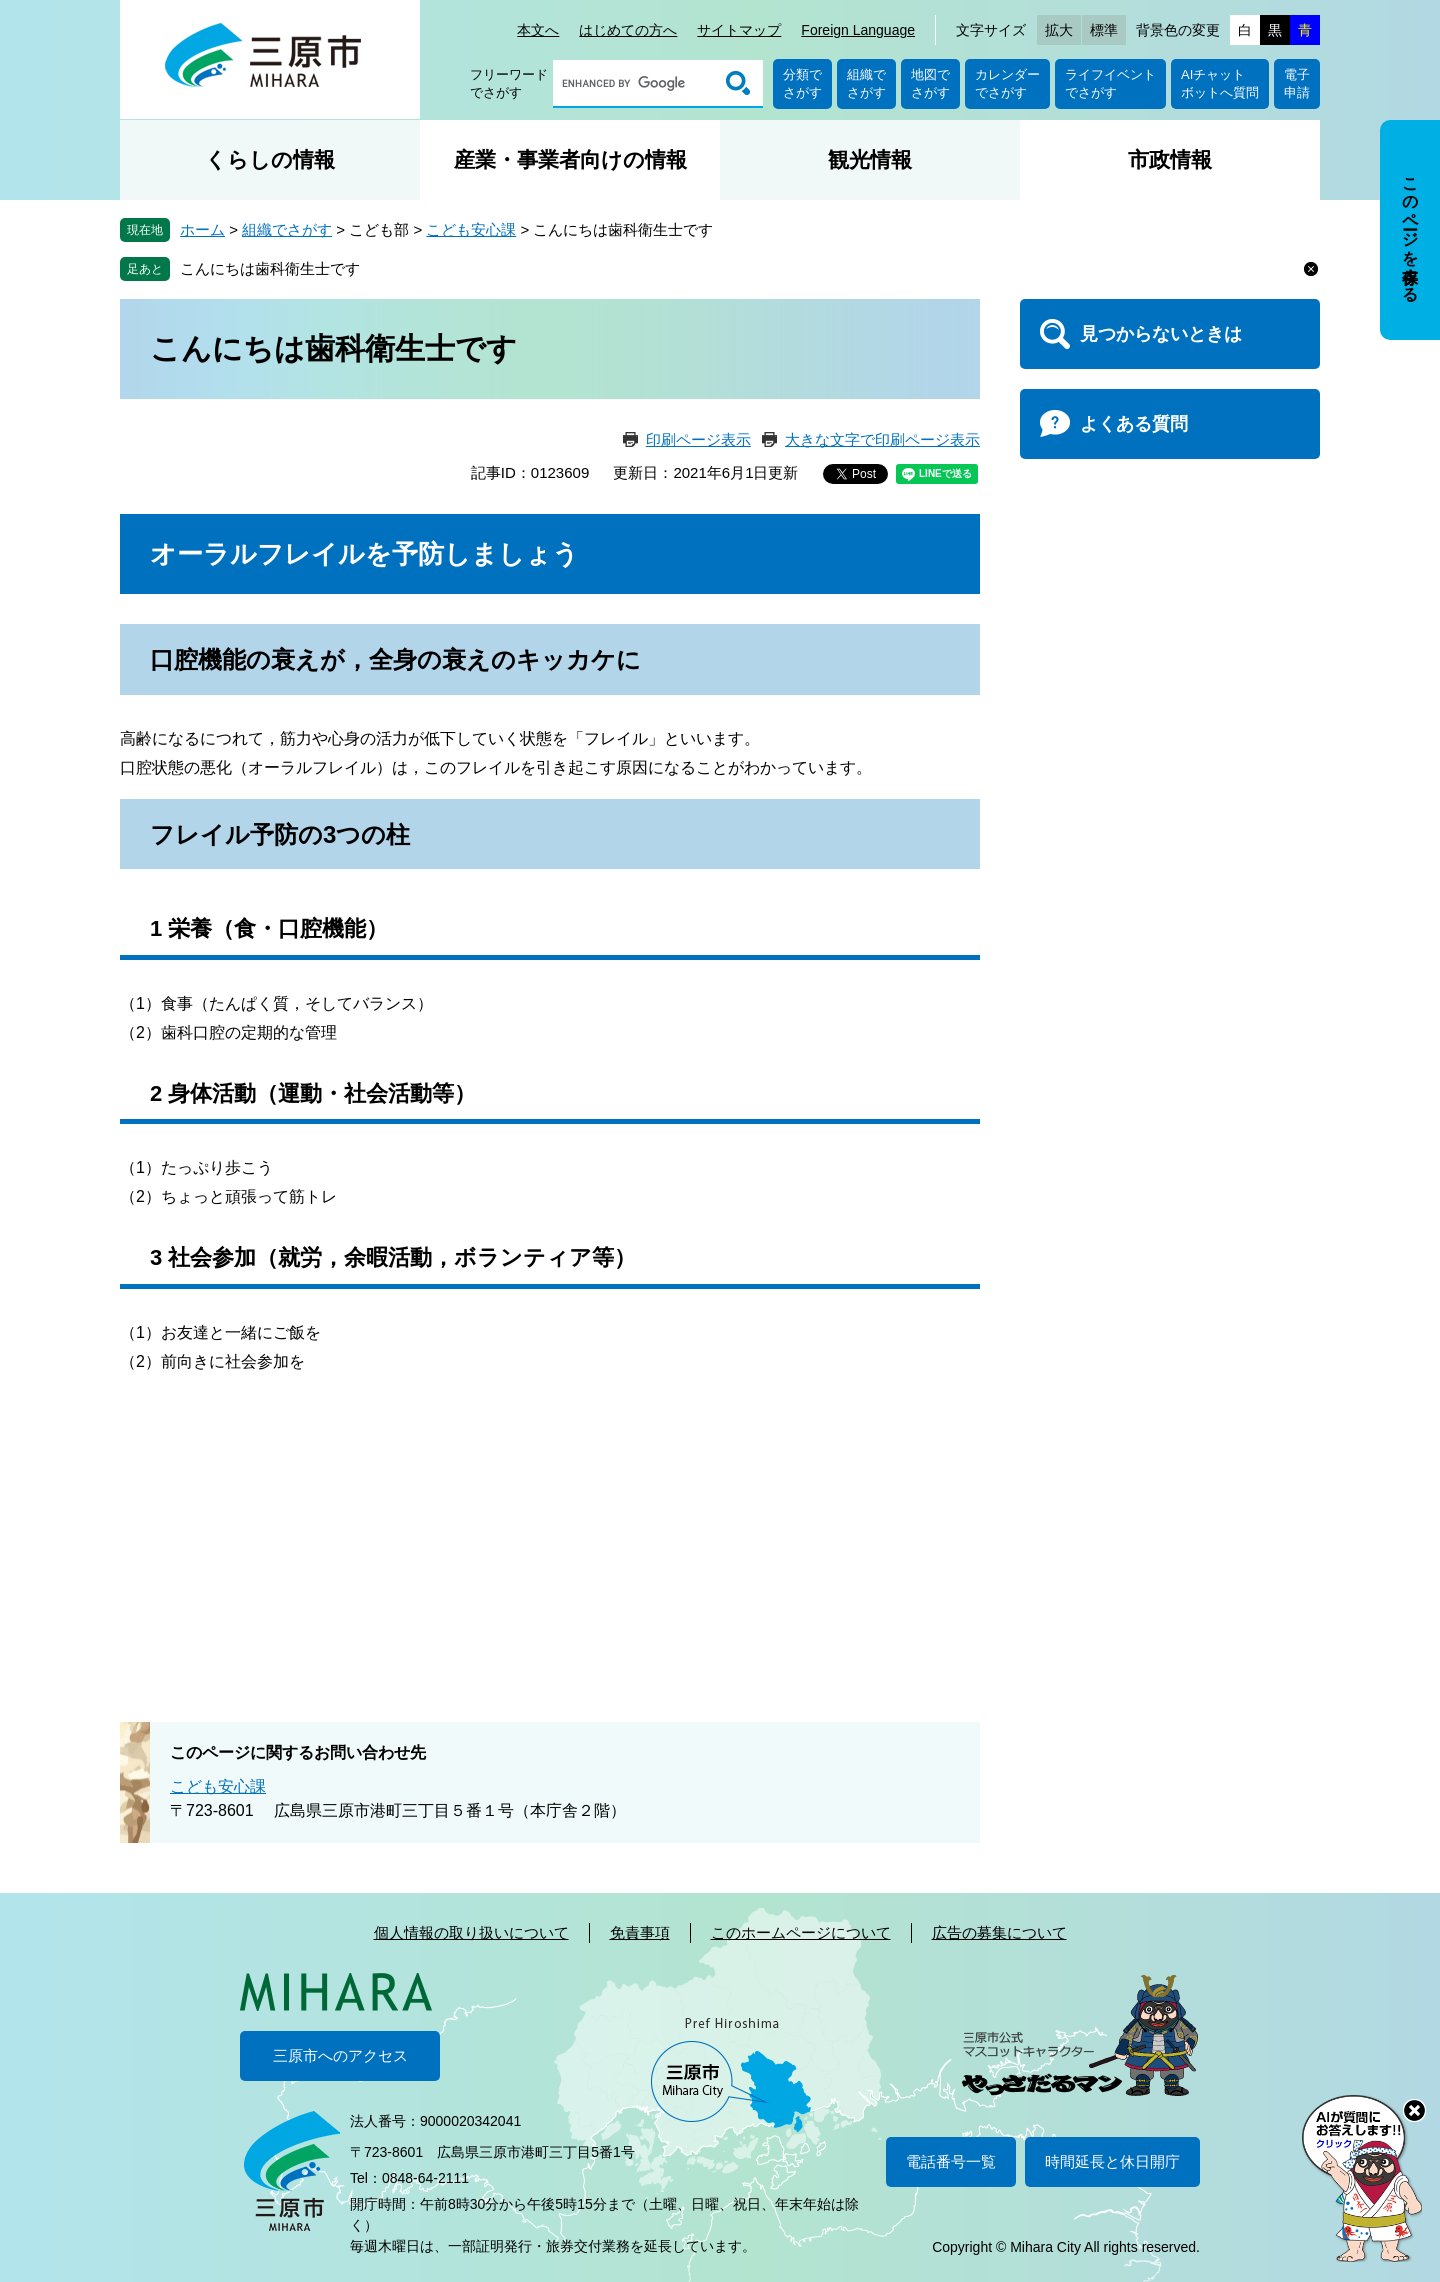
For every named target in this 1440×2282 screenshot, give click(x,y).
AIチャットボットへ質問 (1220, 83)
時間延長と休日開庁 (1112, 2161)
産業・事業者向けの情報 (570, 159)
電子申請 (1297, 83)
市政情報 (1170, 159)
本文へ (538, 30)
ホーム (202, 229)
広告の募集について (999, 1932)
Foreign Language (858, 30)
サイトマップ (739, 30)
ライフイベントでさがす (1110, 83)
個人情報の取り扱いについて (471, 1932)
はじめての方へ (628, 30)
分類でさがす (802, 83)
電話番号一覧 (951, 2161)
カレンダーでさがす (1007, 83)
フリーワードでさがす (509, 83)
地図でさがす (930, 83)
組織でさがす (866, 83)
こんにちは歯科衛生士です (270, 268)
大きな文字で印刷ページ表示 (882, 439)
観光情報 (870, 159)
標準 (1104, 30)
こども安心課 (471, 229)
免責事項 (640, 1932)
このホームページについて (801, 1932)
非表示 (1428, 121)
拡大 (1059, 30)
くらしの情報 (270, 159)
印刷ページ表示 (698, 439)
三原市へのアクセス (340, 2055)
